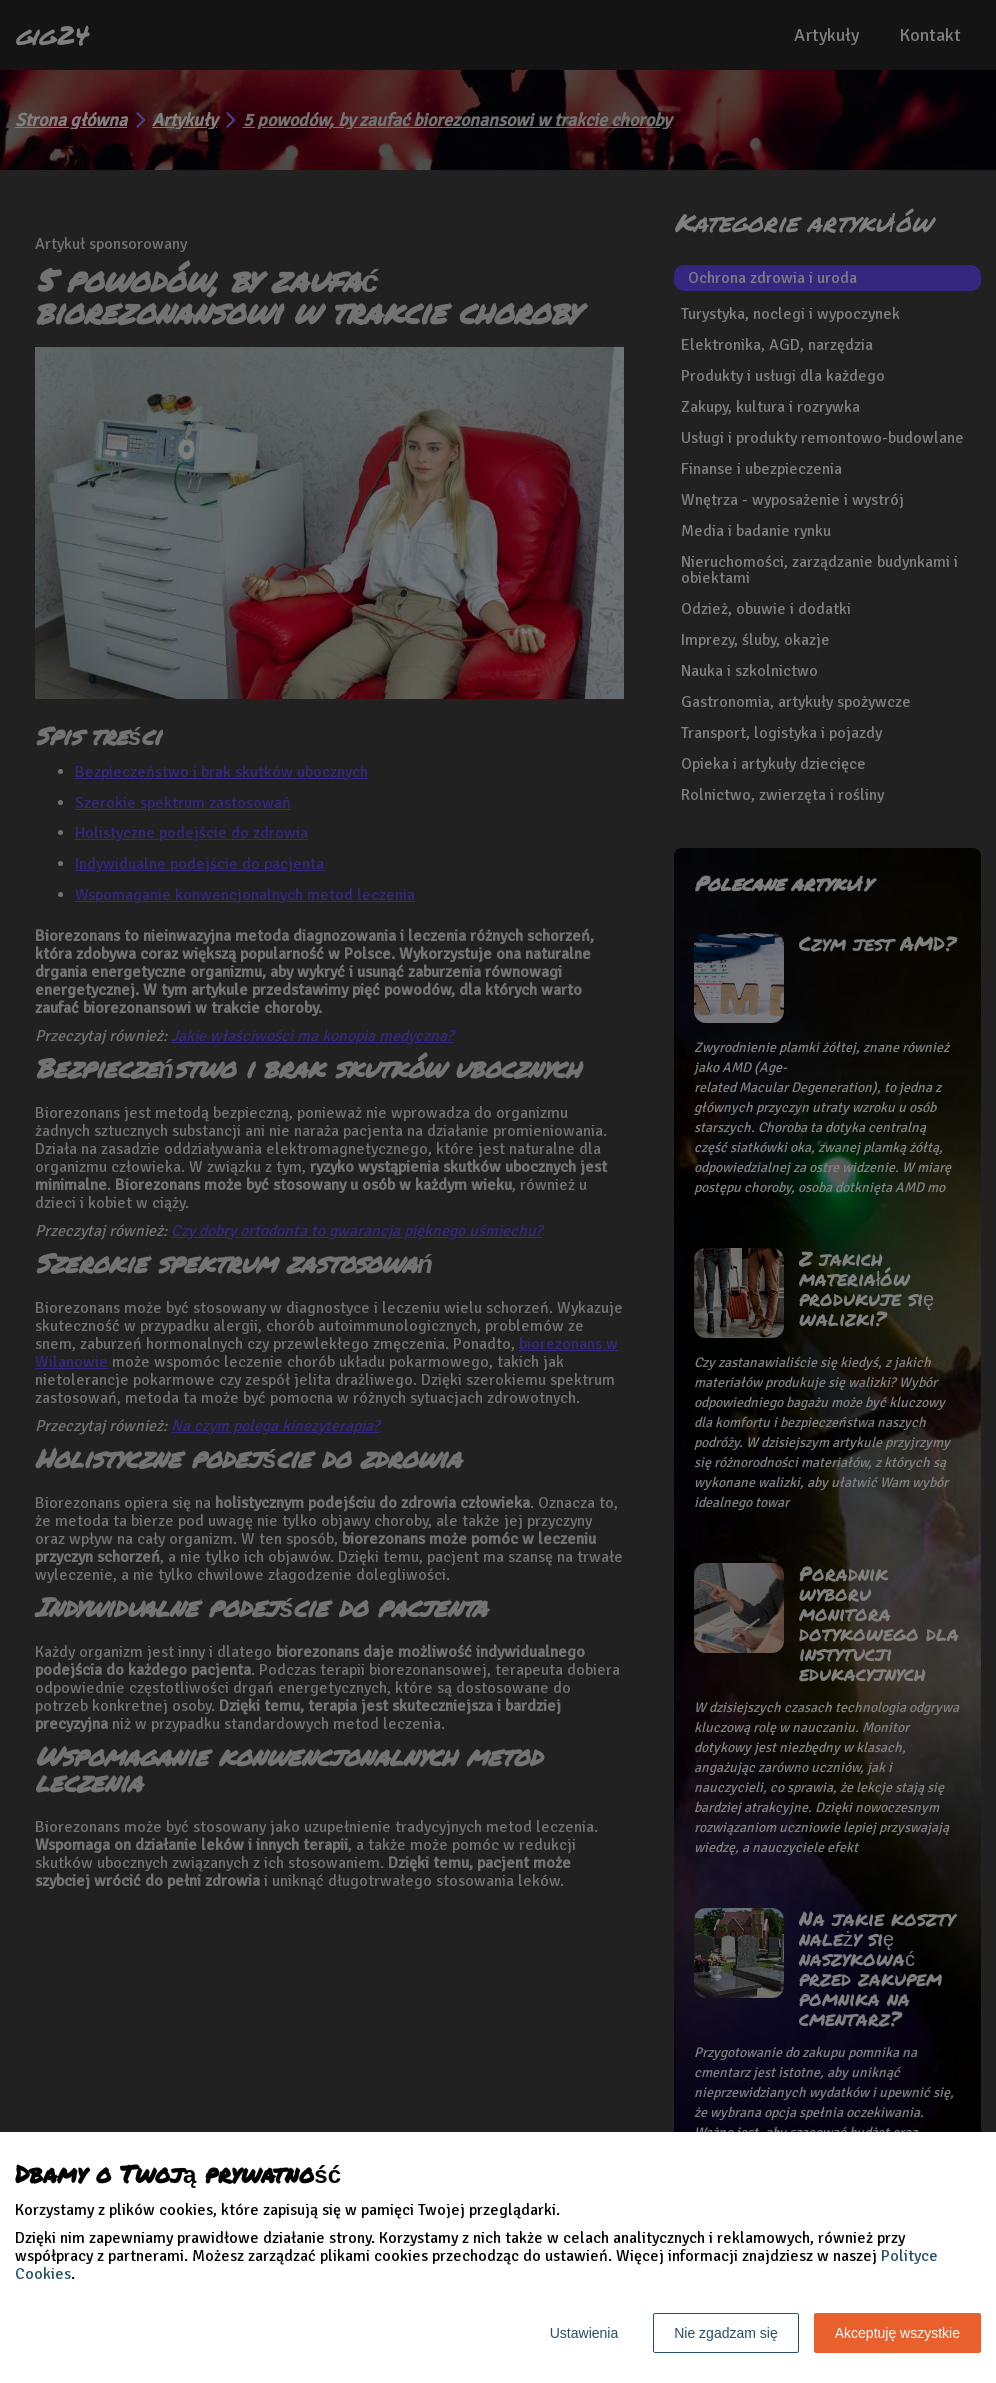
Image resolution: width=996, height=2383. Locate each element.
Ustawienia (584, 2333)
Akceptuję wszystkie (897, 2333)
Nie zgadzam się (726, 2333)
